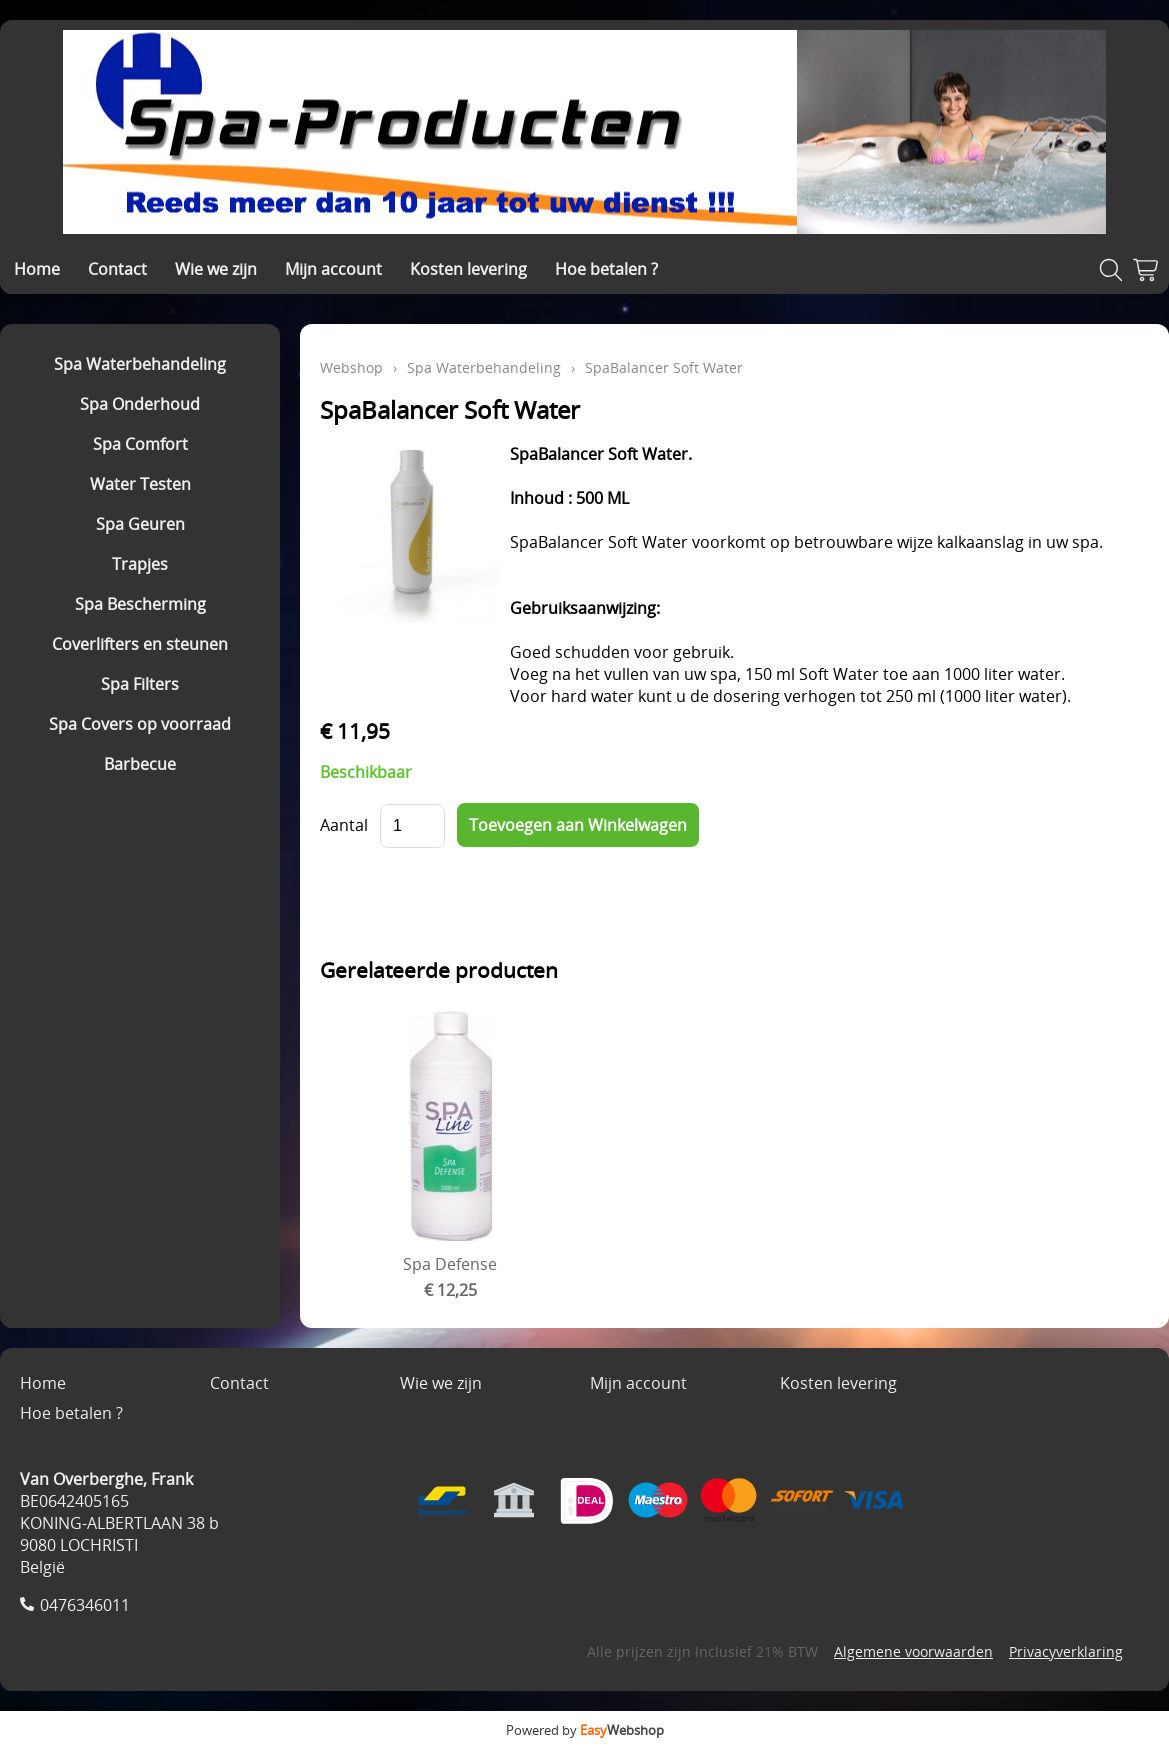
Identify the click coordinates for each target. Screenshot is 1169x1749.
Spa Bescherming (140, 604)
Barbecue (140, 764)
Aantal (344, 825)
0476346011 (85, 1605)
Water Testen (140, 484)
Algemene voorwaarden (913, 1651)
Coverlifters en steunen (140, 644)
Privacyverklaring (1066, 1651)
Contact (117, 269)
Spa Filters (140, 684)
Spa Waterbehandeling (140, 364)
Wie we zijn (216, 269)
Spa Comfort (140, 444)
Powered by (585, 1730)
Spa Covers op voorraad (140, 724)
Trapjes (140, 564)
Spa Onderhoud (140, 404)
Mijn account (333, 269)
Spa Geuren (140, 524)
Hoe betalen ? (606, 269)
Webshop (351, 367)
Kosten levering (468, 269)
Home (37, 269)
